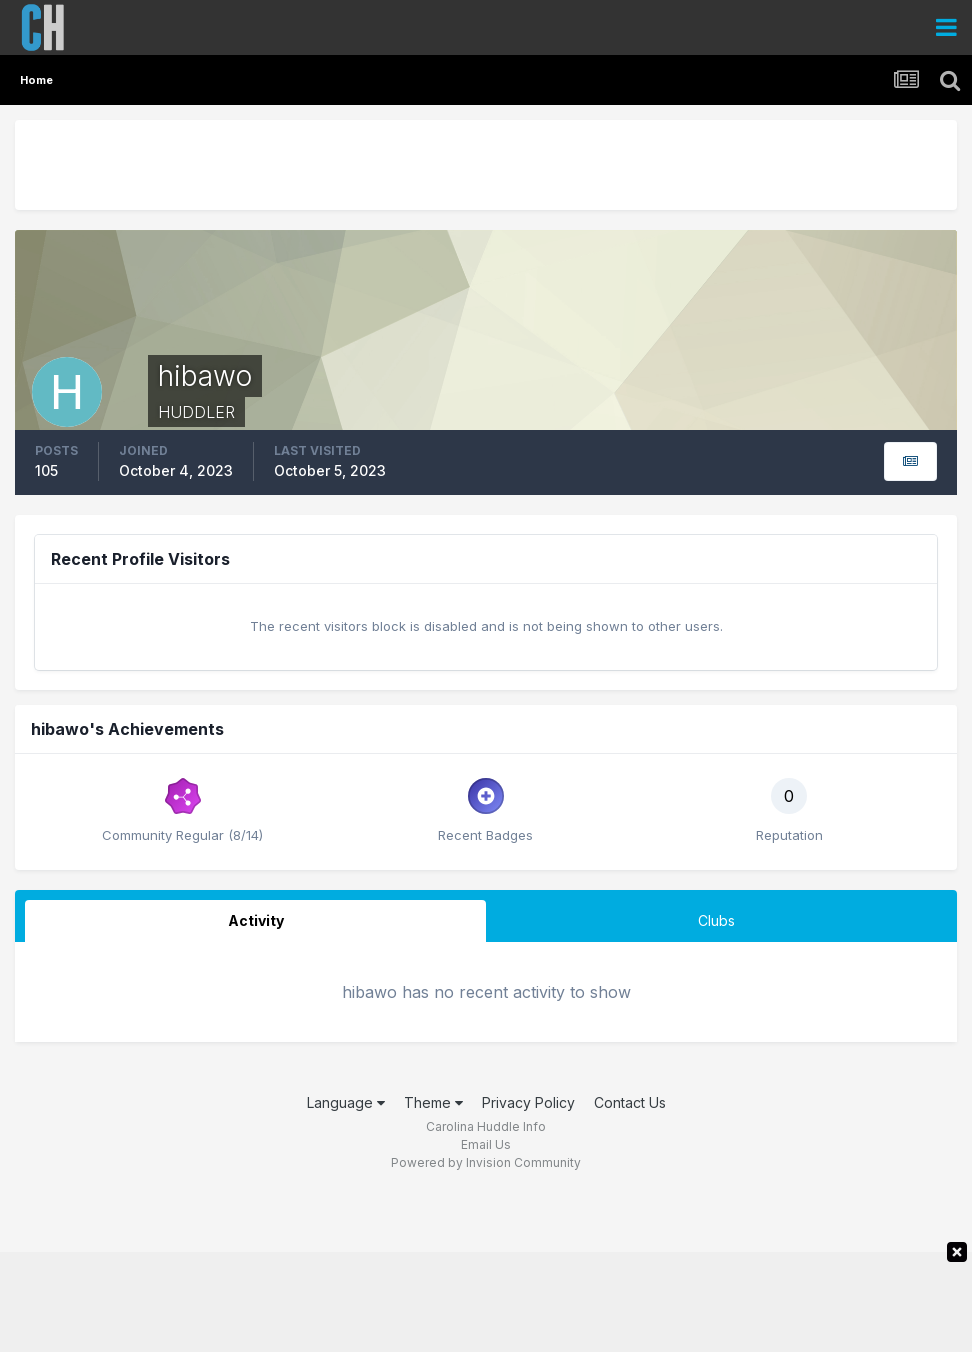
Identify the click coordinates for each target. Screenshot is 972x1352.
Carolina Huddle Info (486, 1126)
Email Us (486, 1144)
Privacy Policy (528, 1102)
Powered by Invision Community (486, 1162)
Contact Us (630, 1102)
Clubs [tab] (716, 920)
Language (346, 1102)
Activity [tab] (256, 920)
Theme (433, 1102)
